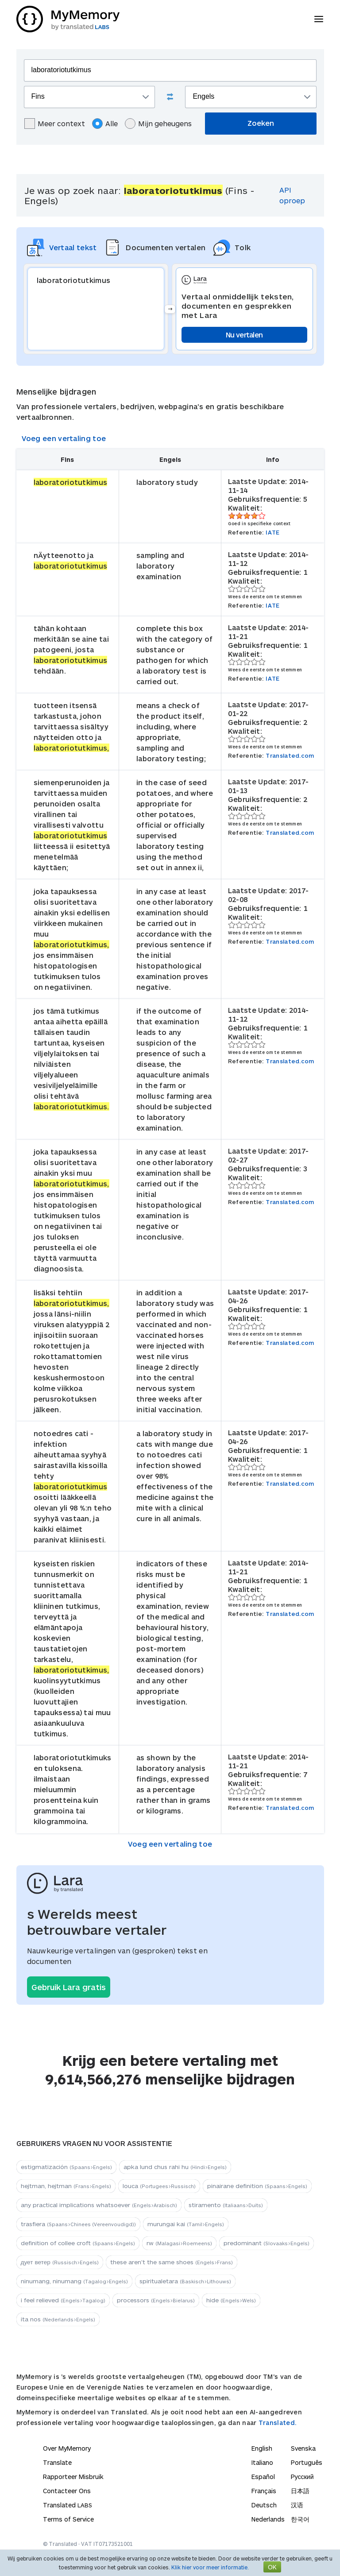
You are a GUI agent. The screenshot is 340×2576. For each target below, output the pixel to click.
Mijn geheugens (158, 123)
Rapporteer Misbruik (73, 2476)
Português (306, 2462)
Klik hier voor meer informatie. (210, 2567)
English (261, 2448)
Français (263, 2491)
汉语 (297, 2505)
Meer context (54, 123)
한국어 (300, 2519)
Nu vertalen (244, 334)
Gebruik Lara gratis (68, 1987)
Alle (105, 123)
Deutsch (264, 2505)
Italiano (262, 2462)
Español (263, 2476)
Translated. (278, 2422)
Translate (57, 2462)
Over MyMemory (67, 2448)
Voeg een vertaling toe (64, 438)
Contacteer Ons (67, 2491)
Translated (67, 2505)
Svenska (303, 2448)
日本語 (300, 2491)
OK (272, 2567)
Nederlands (268, 2519)
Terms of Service (68, 2519)
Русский (302, 2476)
